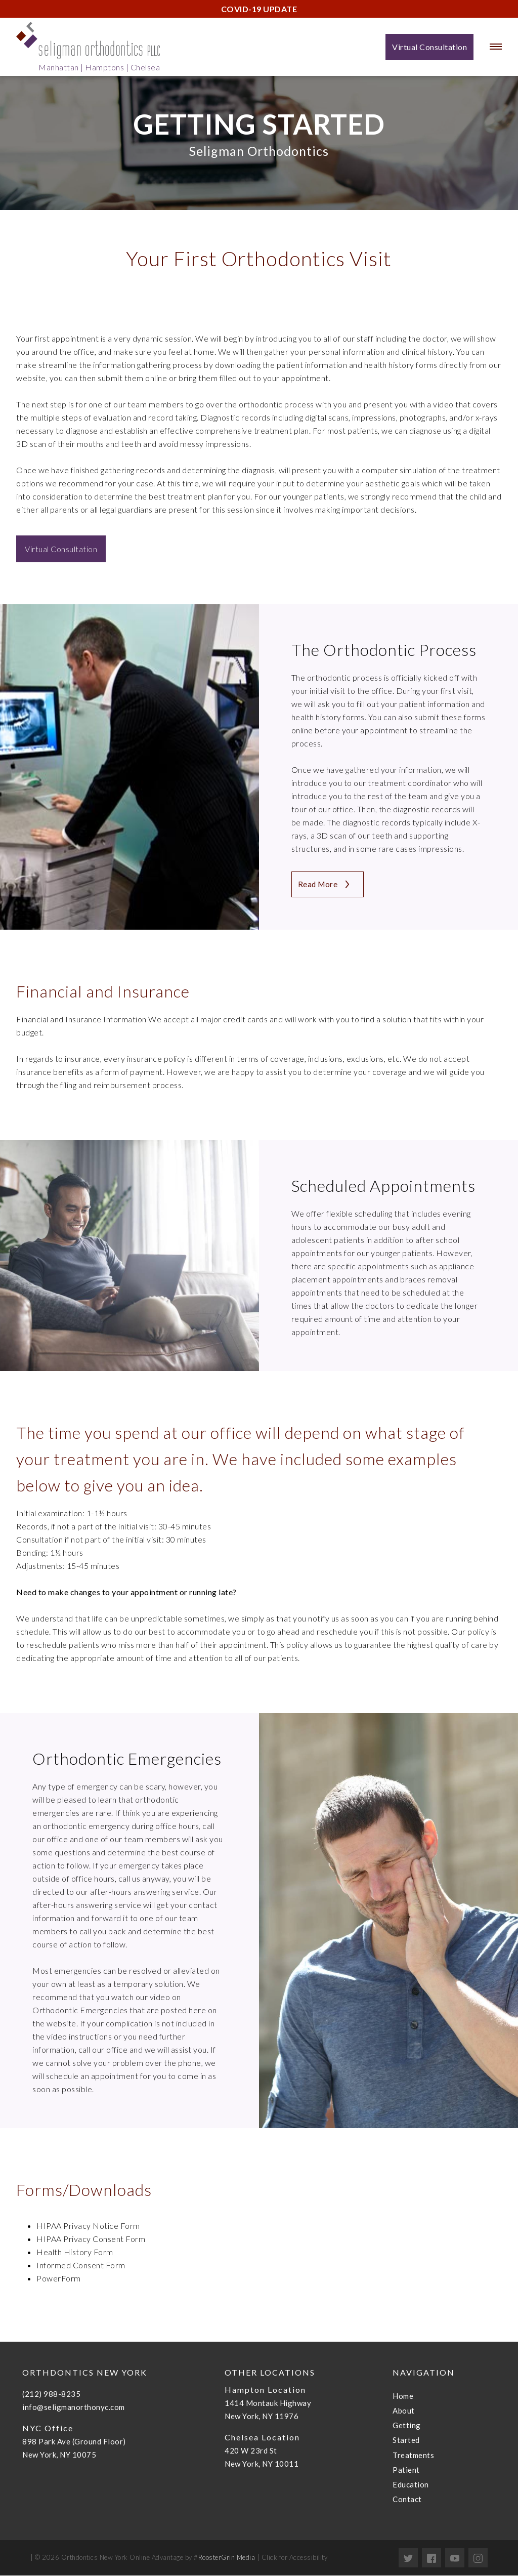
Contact (407, 2500)
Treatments (413, 2455)
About (404, 2411)
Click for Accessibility (293, 2558)
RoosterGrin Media (226, 2558)
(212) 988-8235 (51, 2394)
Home (403, 2396)
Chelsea (145, 67)
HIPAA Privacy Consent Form (90, 2239)
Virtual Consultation (61, 549)
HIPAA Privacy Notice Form (88, 2226)
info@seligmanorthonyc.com (73, 2407)
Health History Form (74, 2252)
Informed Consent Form (80, 2265)
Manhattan (58, 67)
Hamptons (104, 67)
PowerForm (58, 2278)
